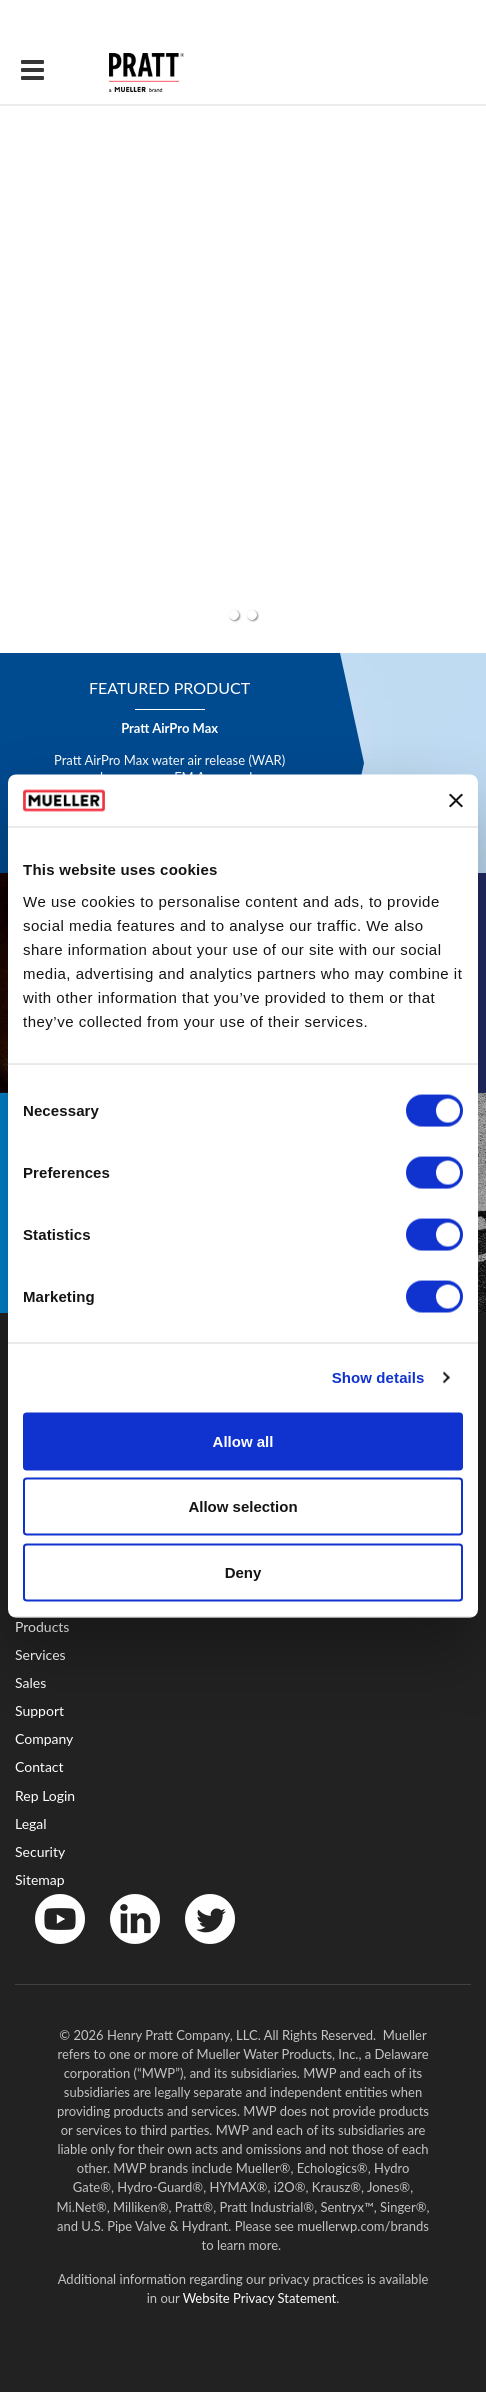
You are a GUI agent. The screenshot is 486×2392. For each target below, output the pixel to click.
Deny (243, 1571)
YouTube (49, 1948)
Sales (30, 1682)
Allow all (243, 1440)
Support (39, 1710)
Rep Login (45, 1795)
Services (40, 1654)
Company (44, 1738)
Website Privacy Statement (260, 2298)
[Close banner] (456, 801)
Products (42, 1626)
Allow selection (242, 1506)
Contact (39, 1766)
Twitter (197, 1948)
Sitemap (40, 1879)
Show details (378, 1377)
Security (40, 1851)
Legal (31, 1823)
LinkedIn (125, 1948)
